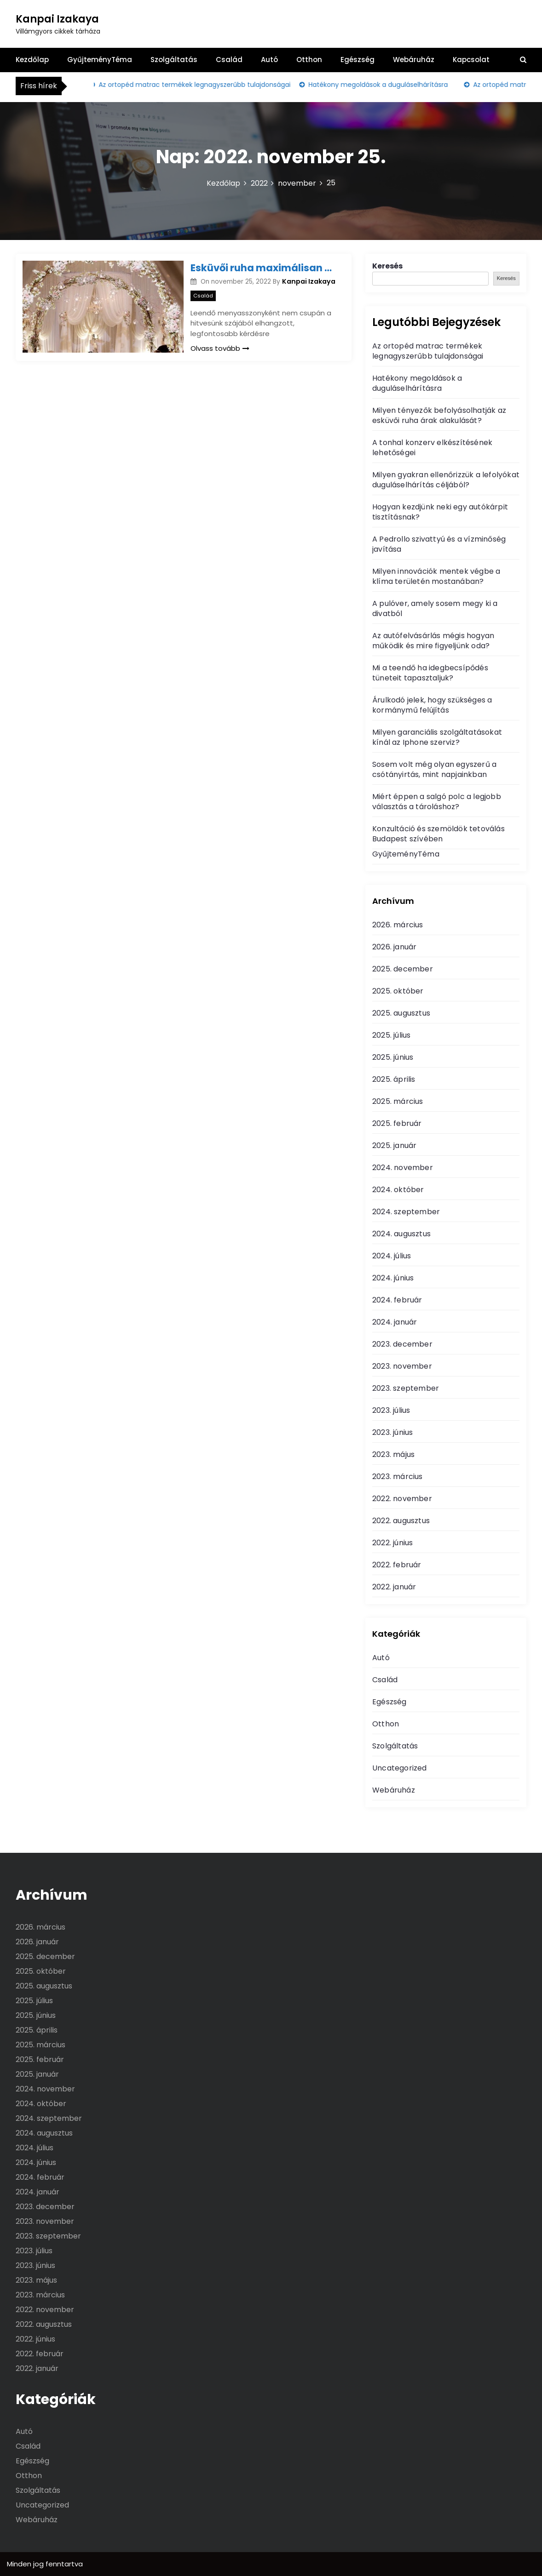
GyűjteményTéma (99, 59)
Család (229, 59)
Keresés (387, 266)
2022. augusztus (401, 1520)
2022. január (394, 1587)
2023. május (393, 1454)
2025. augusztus (401, 1013)
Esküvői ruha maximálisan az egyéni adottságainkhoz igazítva (264, 267)
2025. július (391, 1035)
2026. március (397, 925)
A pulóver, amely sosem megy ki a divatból (434, 608)
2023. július (391, 1410)
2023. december (402, 1344)
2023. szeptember (405, 1388)
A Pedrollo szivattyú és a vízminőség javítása (439, 544)
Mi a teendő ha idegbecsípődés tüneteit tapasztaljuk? (430, 673)
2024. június (393, 1278)
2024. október (398, 1189)
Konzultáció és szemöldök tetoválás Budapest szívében (438, 833)
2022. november (402, 1498)
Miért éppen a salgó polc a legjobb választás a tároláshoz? (436, 801)
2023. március (397, 1476)
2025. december (402, 969)
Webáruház (413, 59)
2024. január (394, 1322)
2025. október (398, 991)
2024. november (402, 1167)
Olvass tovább (219, 348)
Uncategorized (399, 1768)
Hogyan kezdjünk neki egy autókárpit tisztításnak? (440, 512)
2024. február (397, 1300)
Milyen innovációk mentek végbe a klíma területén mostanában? (436, 576)
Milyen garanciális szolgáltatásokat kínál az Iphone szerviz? (437, 737)
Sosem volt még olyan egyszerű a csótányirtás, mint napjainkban (434, 769)
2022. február (396, 1564)
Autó (269, 59)
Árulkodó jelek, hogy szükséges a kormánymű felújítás (432, 705)
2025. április (393, 1079)
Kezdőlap (32, 59)
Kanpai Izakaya (57, 19)
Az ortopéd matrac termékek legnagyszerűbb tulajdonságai (198, 84)
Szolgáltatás (173, 59)
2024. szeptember (406, 1211)
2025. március (397, 1101)
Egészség (357, 59)
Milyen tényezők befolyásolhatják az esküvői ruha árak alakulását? (439, 415)
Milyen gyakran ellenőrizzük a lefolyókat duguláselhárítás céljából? (445, 479)
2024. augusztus (401, 1233)
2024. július (391, 1256)
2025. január (394, 1145)
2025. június (392, 1057)
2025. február (397, 1123)
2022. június (392, 1542)
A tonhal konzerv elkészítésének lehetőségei (432, 447)
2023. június (392, 1432)
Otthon (309, 59)
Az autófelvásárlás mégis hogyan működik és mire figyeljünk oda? (433, 640)
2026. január (394, 947)
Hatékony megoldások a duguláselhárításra (381, 84)
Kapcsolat (471, 59)
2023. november (402, 1366)
